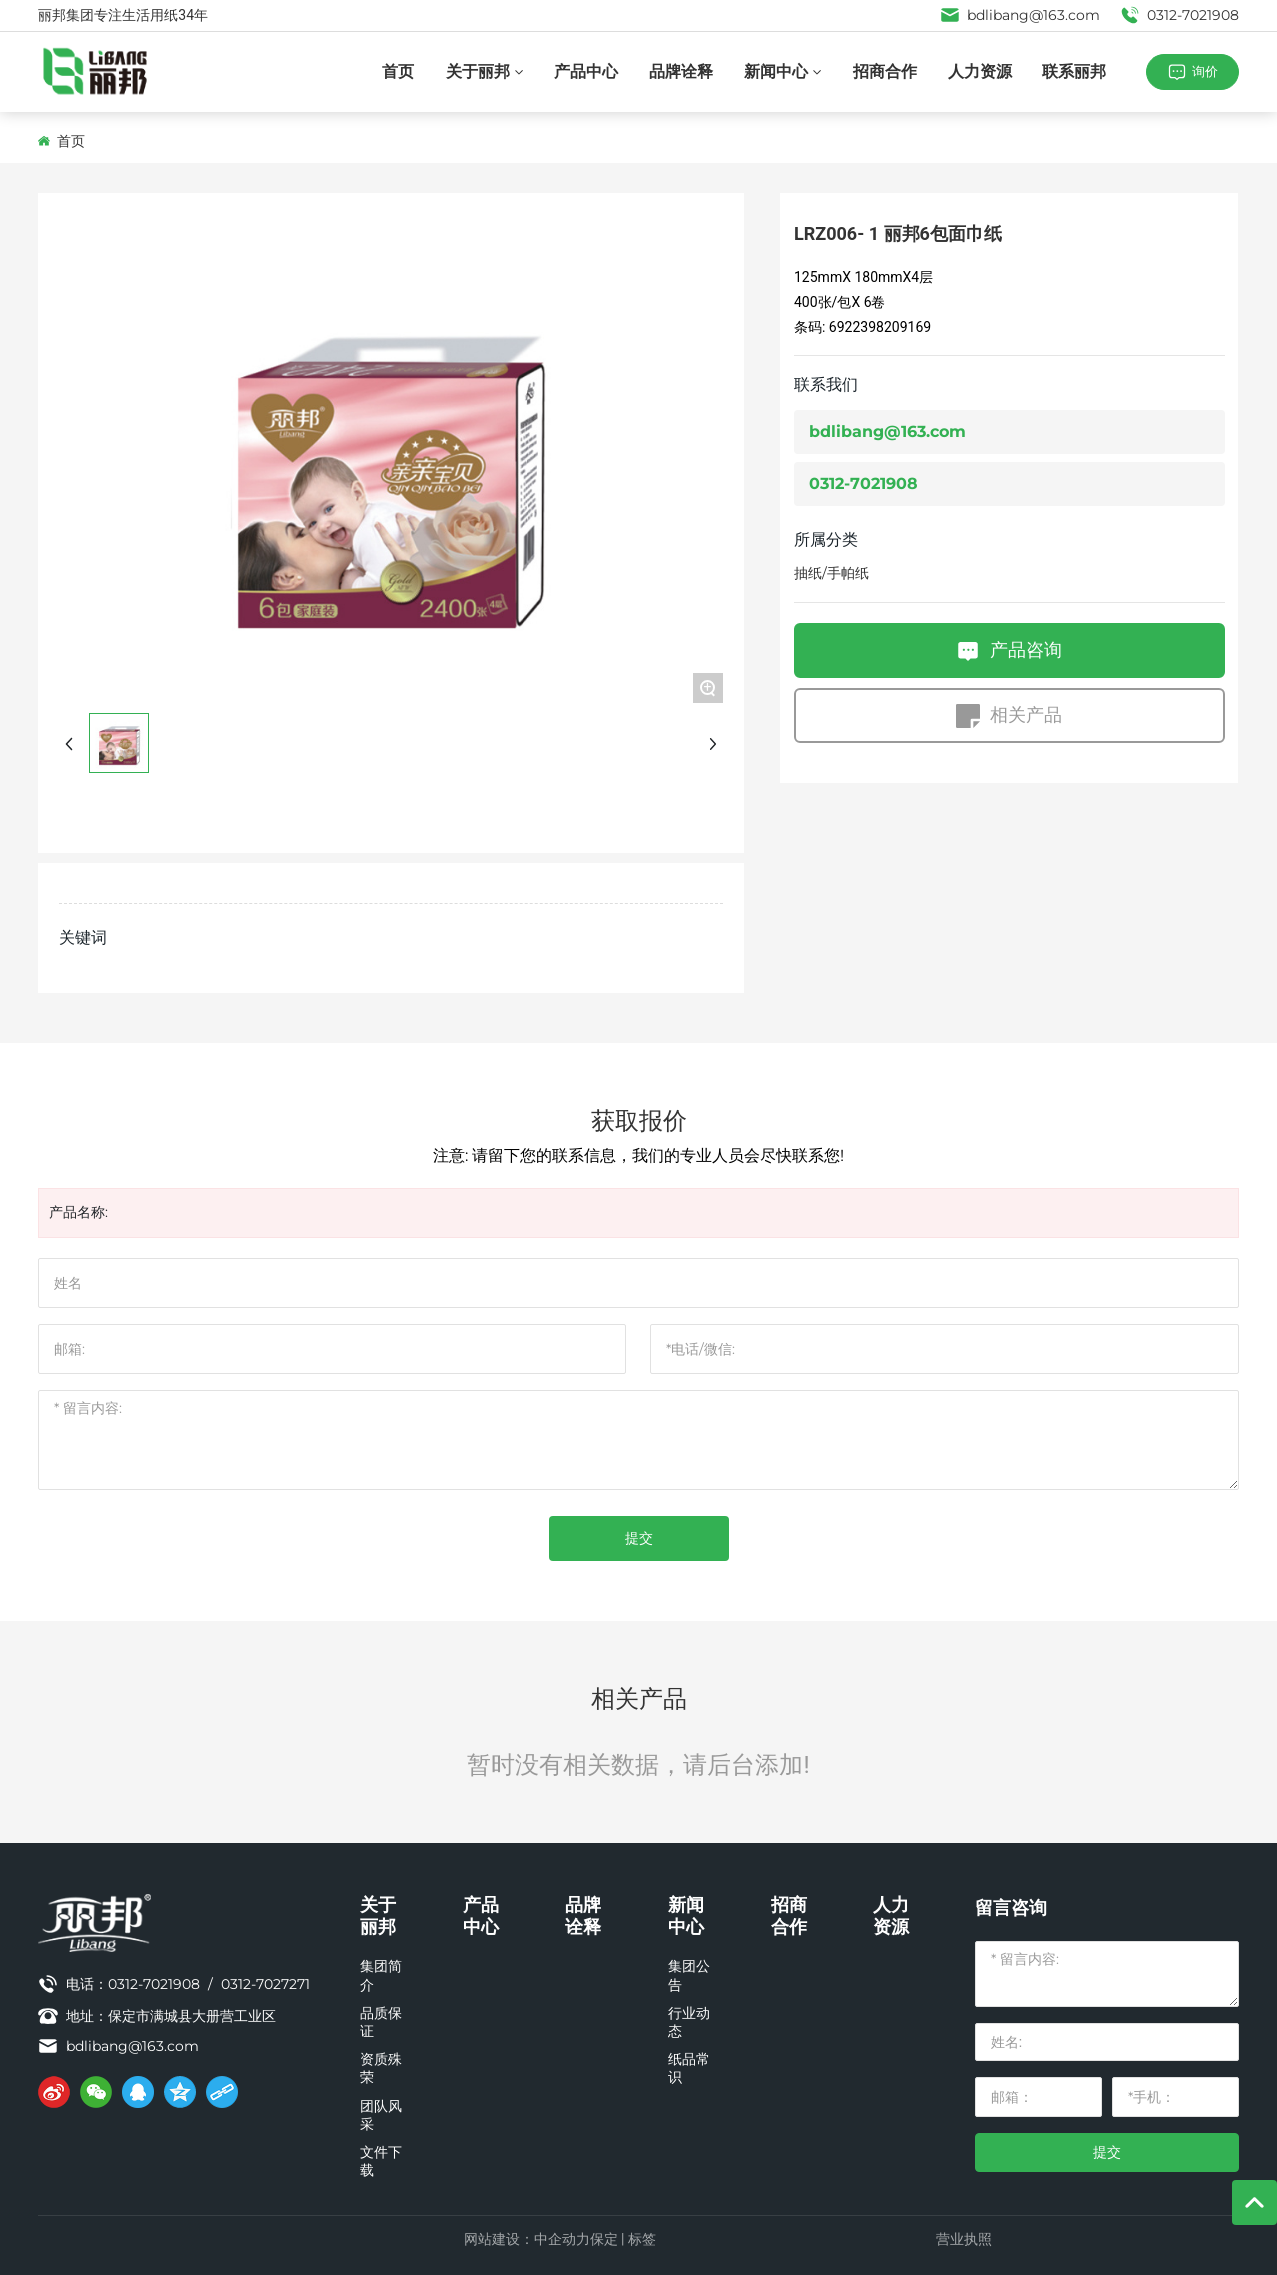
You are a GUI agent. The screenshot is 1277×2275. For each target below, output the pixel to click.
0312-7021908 (1179, 15)
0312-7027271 (265, 1984)
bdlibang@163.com (1020, 15)
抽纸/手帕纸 (831, 573)
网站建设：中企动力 (527, 2239)
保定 (604, 2239)
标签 (642, 2239)
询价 (1205, 71)
